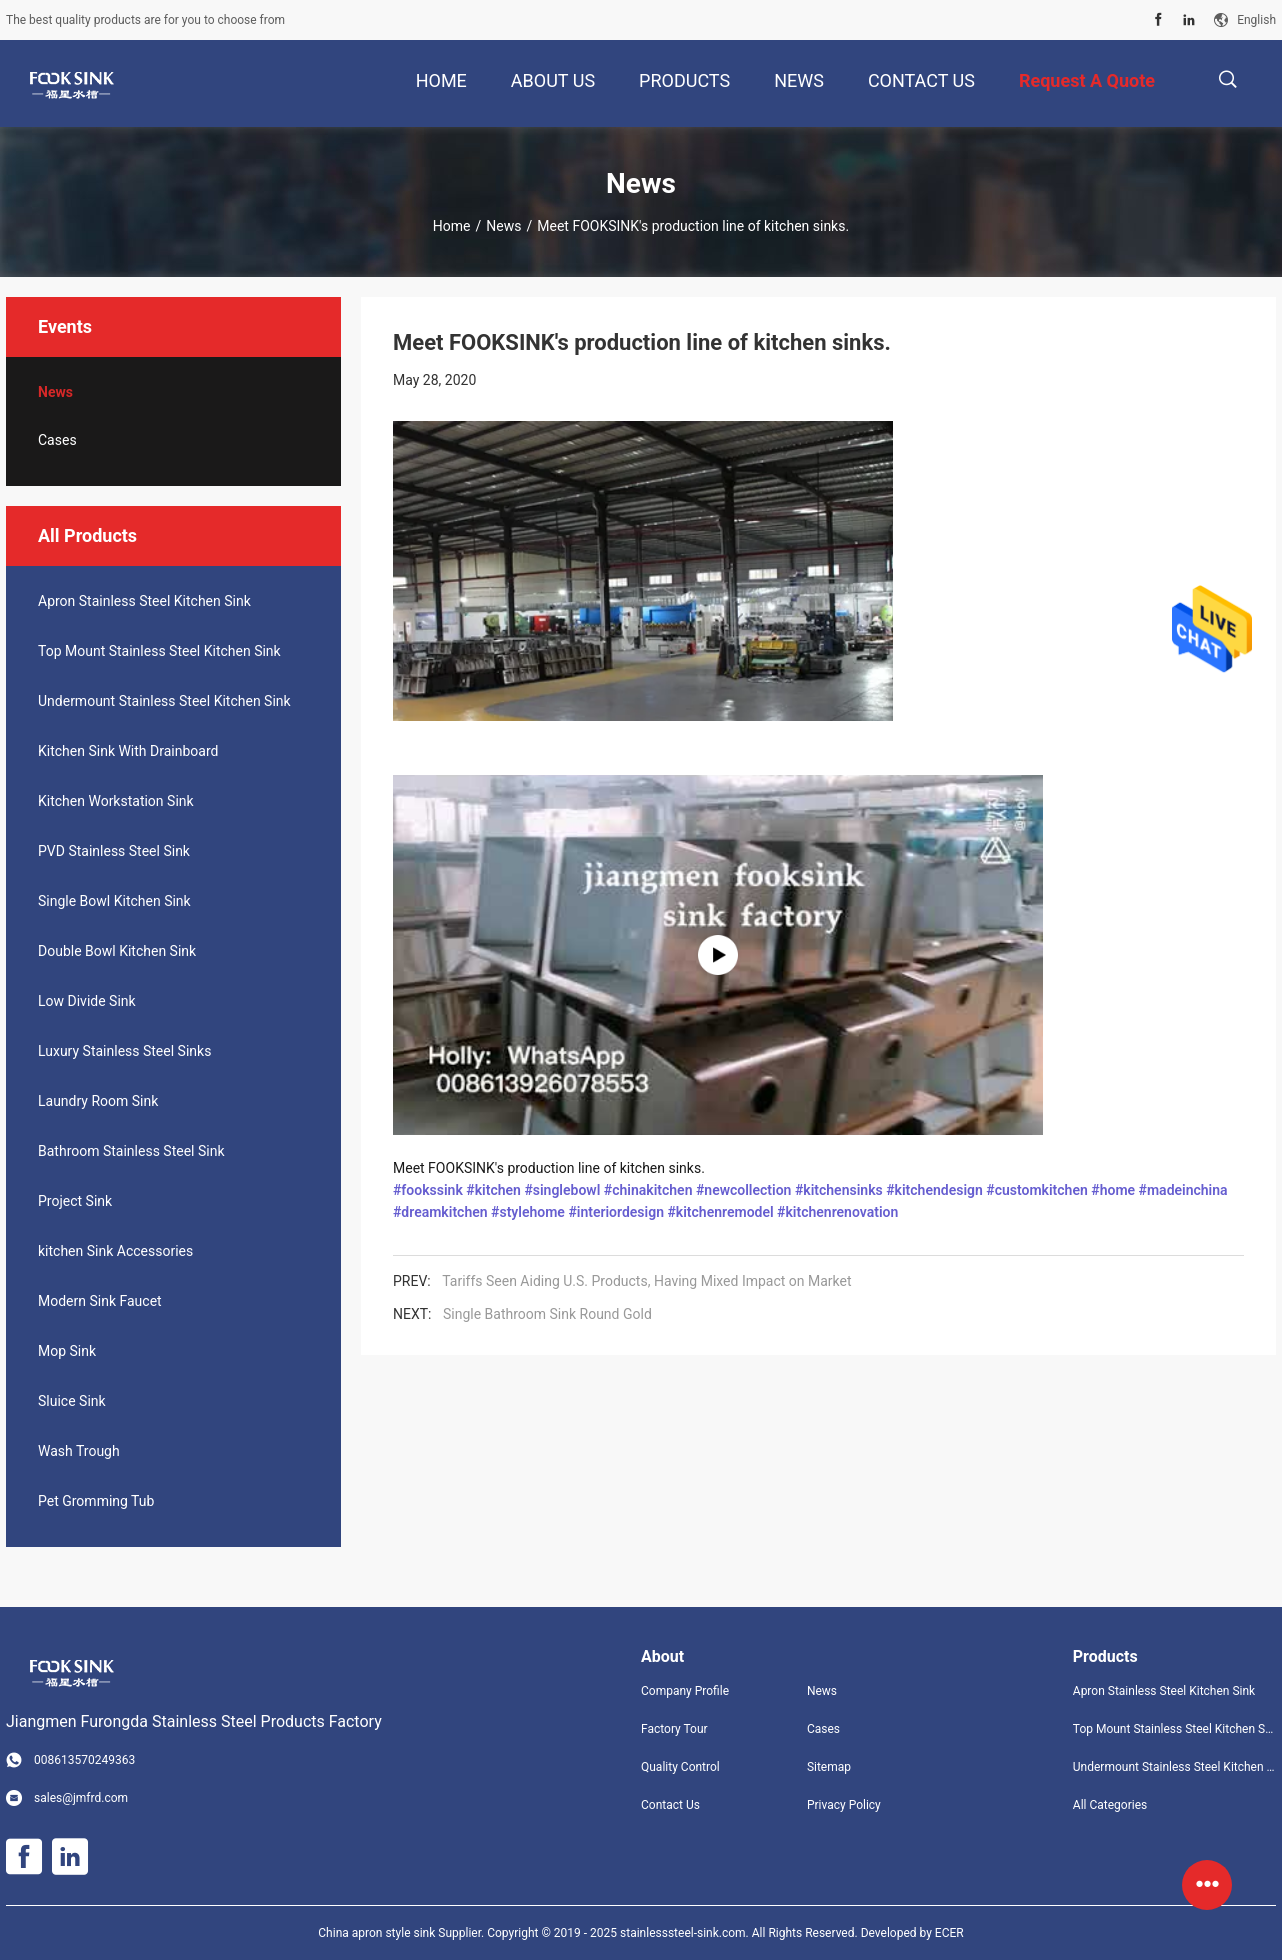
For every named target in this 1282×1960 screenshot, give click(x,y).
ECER (949, 1933)
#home (1113, 1190)
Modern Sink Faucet (100, 1301)
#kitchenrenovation (837, 1212)
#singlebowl (562, 1190)
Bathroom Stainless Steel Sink (131, 1151)
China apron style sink (376, 1933)
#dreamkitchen (440, 1212)
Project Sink (75, 1201)
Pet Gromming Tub (96, 1501)
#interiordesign (616, 1212)
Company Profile (685, 1691)
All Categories (1110, 1805)
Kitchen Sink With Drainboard (128, 751)
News (503, 226)
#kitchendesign (934, 1190)
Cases (57, 440)
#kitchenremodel (720, 1212)
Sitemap (829, 1767)
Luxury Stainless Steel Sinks (124, 1051)
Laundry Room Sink (98, 1101)
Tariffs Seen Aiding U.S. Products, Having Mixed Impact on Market (646, 1281)
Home (452, 226)
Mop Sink (67, 1351)
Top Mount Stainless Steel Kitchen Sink (159, 651)
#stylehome (528, 1212)
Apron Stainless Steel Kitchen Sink (144, 601)
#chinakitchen (648, 1190)
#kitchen (493, 1190)
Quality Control (680, 1767)
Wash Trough (79, 1451)
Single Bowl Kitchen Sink (114, 901)
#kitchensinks (839, 1190)
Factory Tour (674, 1729)
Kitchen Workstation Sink (116, 801)
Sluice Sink (72, 1401)
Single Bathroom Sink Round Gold (547, 1314)
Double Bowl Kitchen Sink (117, 951)
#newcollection (743, 1190)
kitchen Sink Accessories (115, 1251)
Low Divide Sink (87, 1001)
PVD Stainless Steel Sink (114, 851)
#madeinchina (1183, 1190)
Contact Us (670, 1805)
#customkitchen (1037, 1190)
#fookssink (428, 1190)
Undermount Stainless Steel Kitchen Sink (164, 701)
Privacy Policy (844, 1805)
